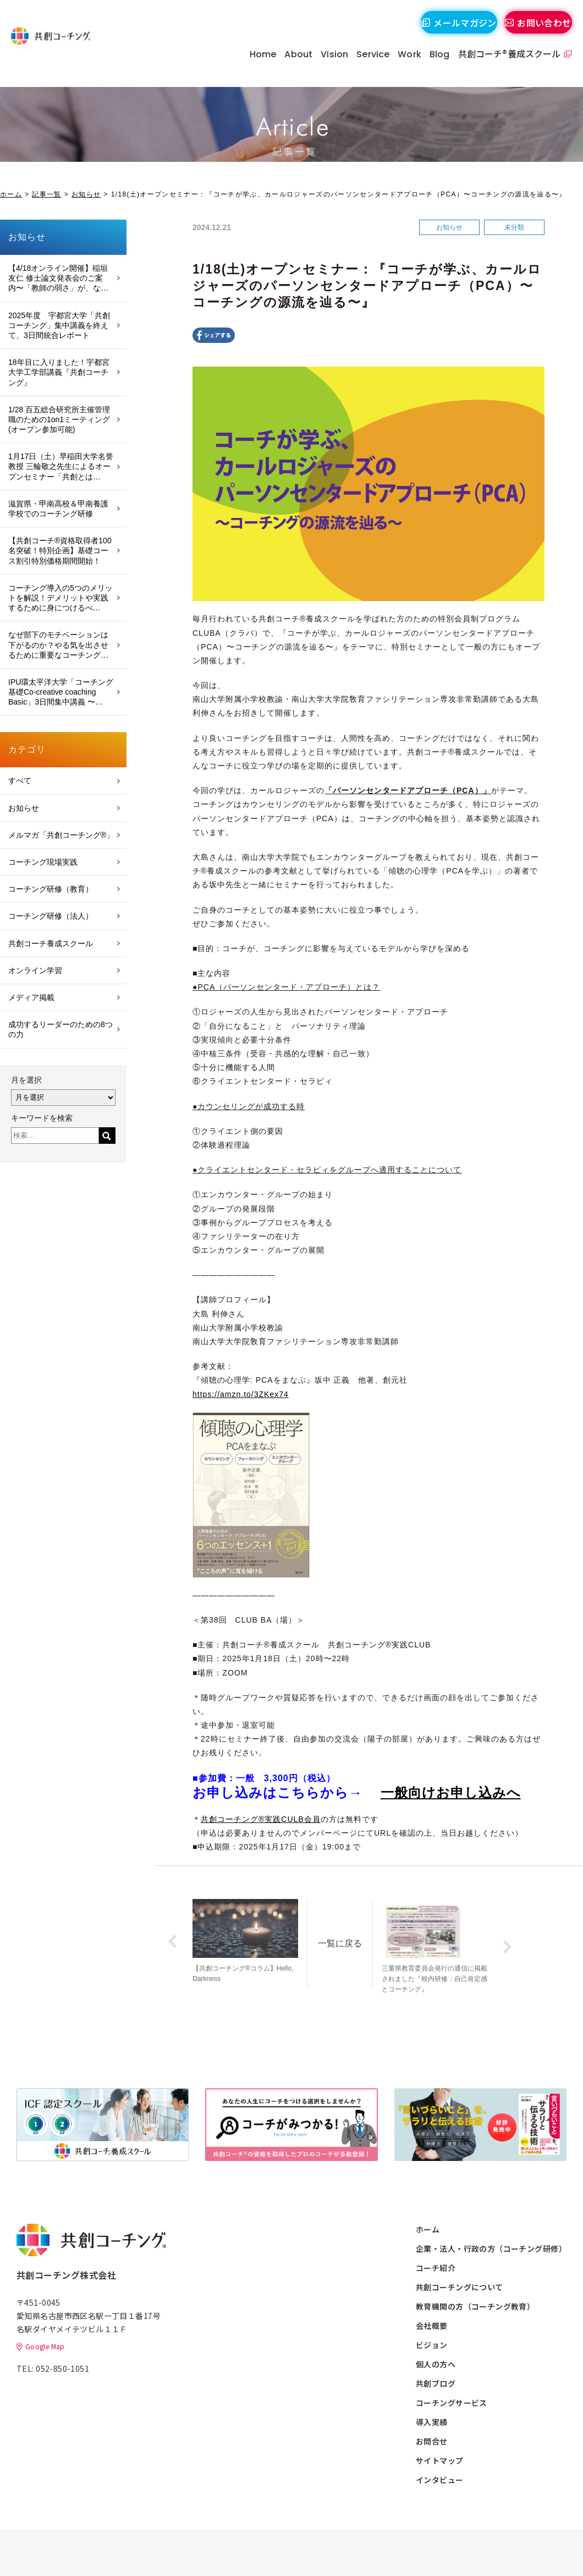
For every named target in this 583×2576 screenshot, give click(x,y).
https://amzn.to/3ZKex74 (241, 1394)
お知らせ (86, 194)
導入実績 (432, 2421)
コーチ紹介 (435, 2267)
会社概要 (432, 2325)
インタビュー (440, 2479)
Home (257, 65)
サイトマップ (440, 2460)
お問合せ (432, 2441)
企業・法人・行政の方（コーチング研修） (491, 2248)
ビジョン (432, 2344)
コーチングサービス (451, 2402)
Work (404, 65)
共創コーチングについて (459, 2287)
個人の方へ (435, 2364)
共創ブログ (435, 2383)
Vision (329, 65)
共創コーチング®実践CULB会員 (261, 1819)
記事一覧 (46, 194)
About (293, 65)
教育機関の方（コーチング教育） (475, 2306)
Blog (434, 65)
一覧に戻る (361, 1936)
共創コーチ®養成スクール (504, 65)
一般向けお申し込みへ (451, 1792)
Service (367, 65)
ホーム (11, 194)
